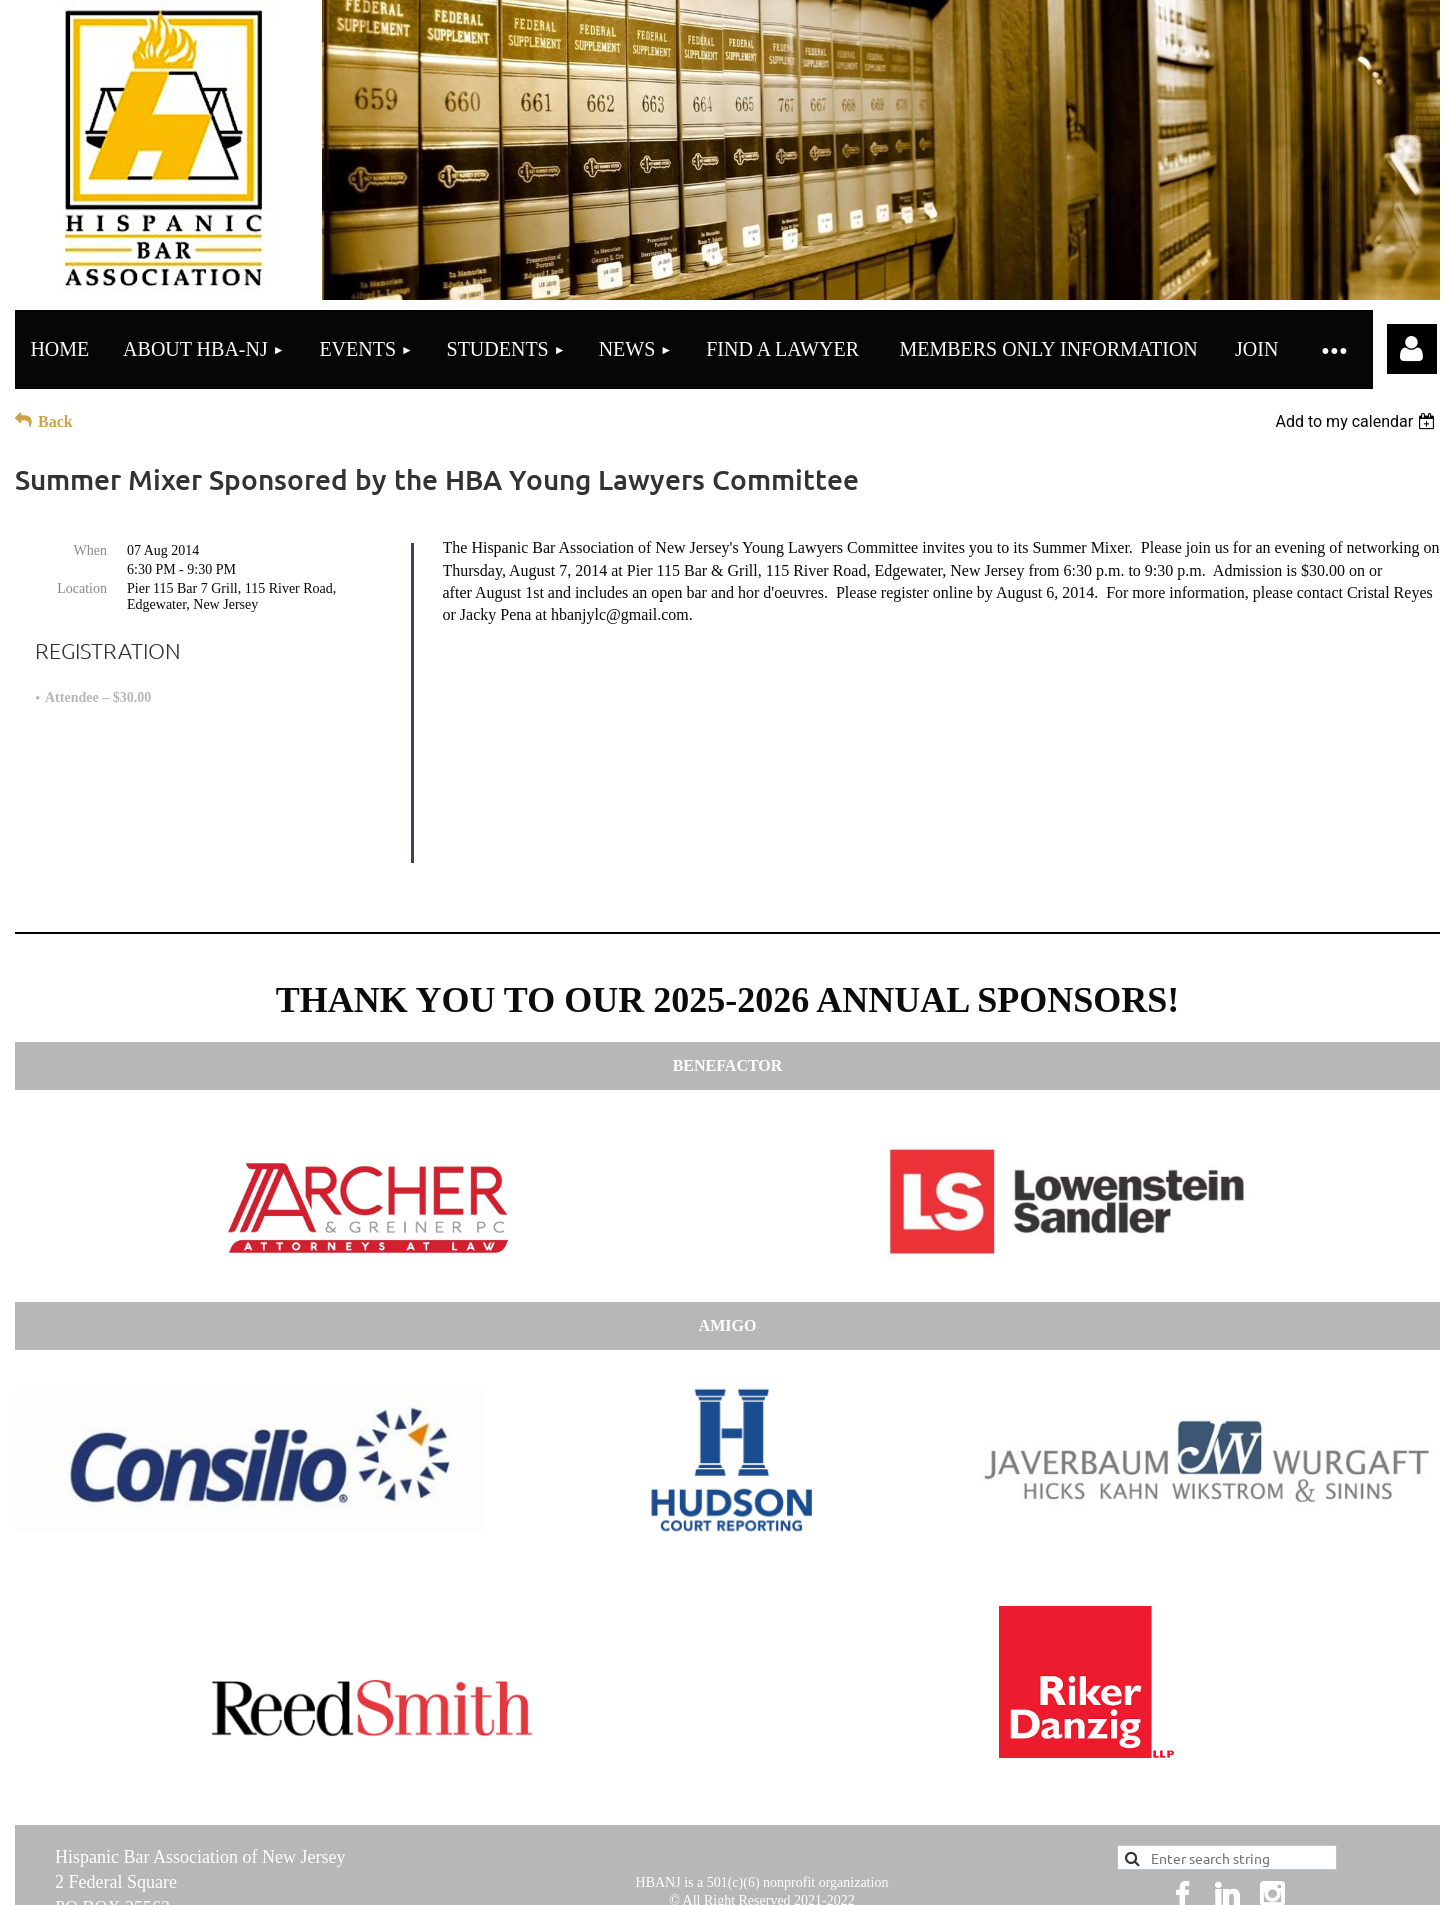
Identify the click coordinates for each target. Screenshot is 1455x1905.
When (90, 550)
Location (82, 588)
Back (55, 421)
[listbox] (1357, 421)
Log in (1412, 349)
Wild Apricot (1136, 1878)
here (895, 1792)
